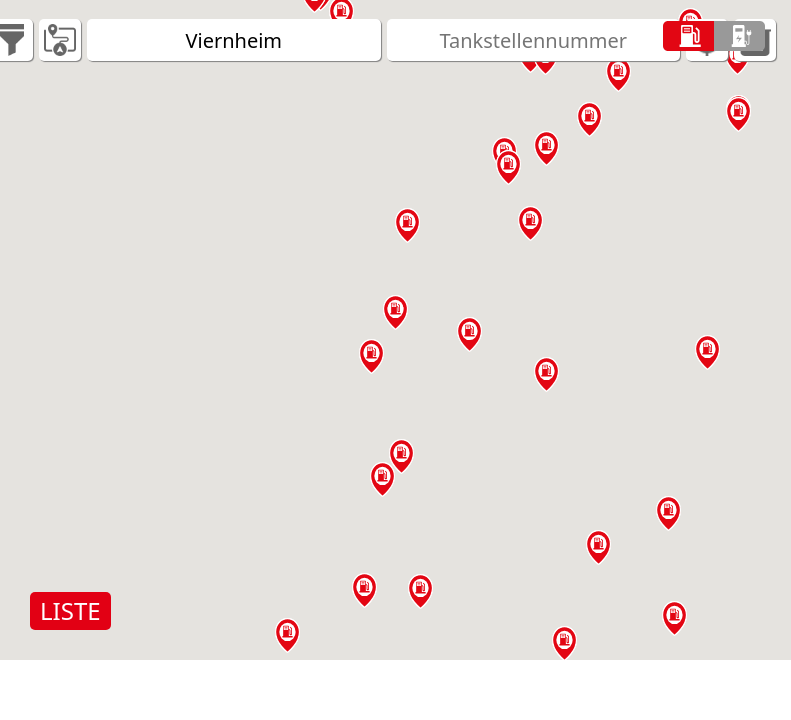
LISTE (70, 610)
